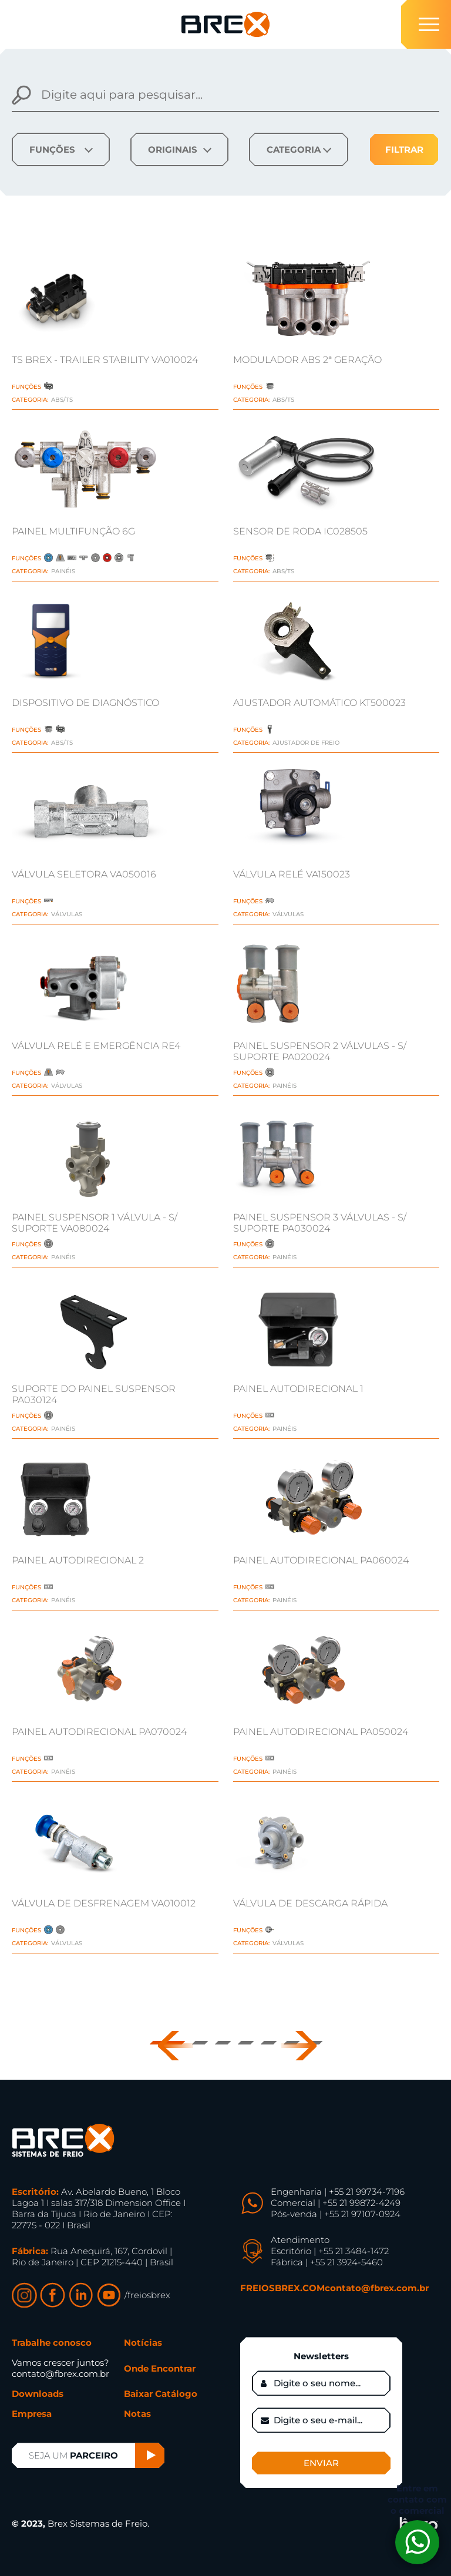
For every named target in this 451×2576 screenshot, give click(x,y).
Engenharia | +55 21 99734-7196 (338, 2191)
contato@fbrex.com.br (377, 2287)
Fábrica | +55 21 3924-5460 (327, 2262)
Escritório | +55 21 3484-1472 (330, 2250)
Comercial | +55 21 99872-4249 (335, 2202)
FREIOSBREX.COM (282, 2287)
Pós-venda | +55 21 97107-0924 (335, 2213)
